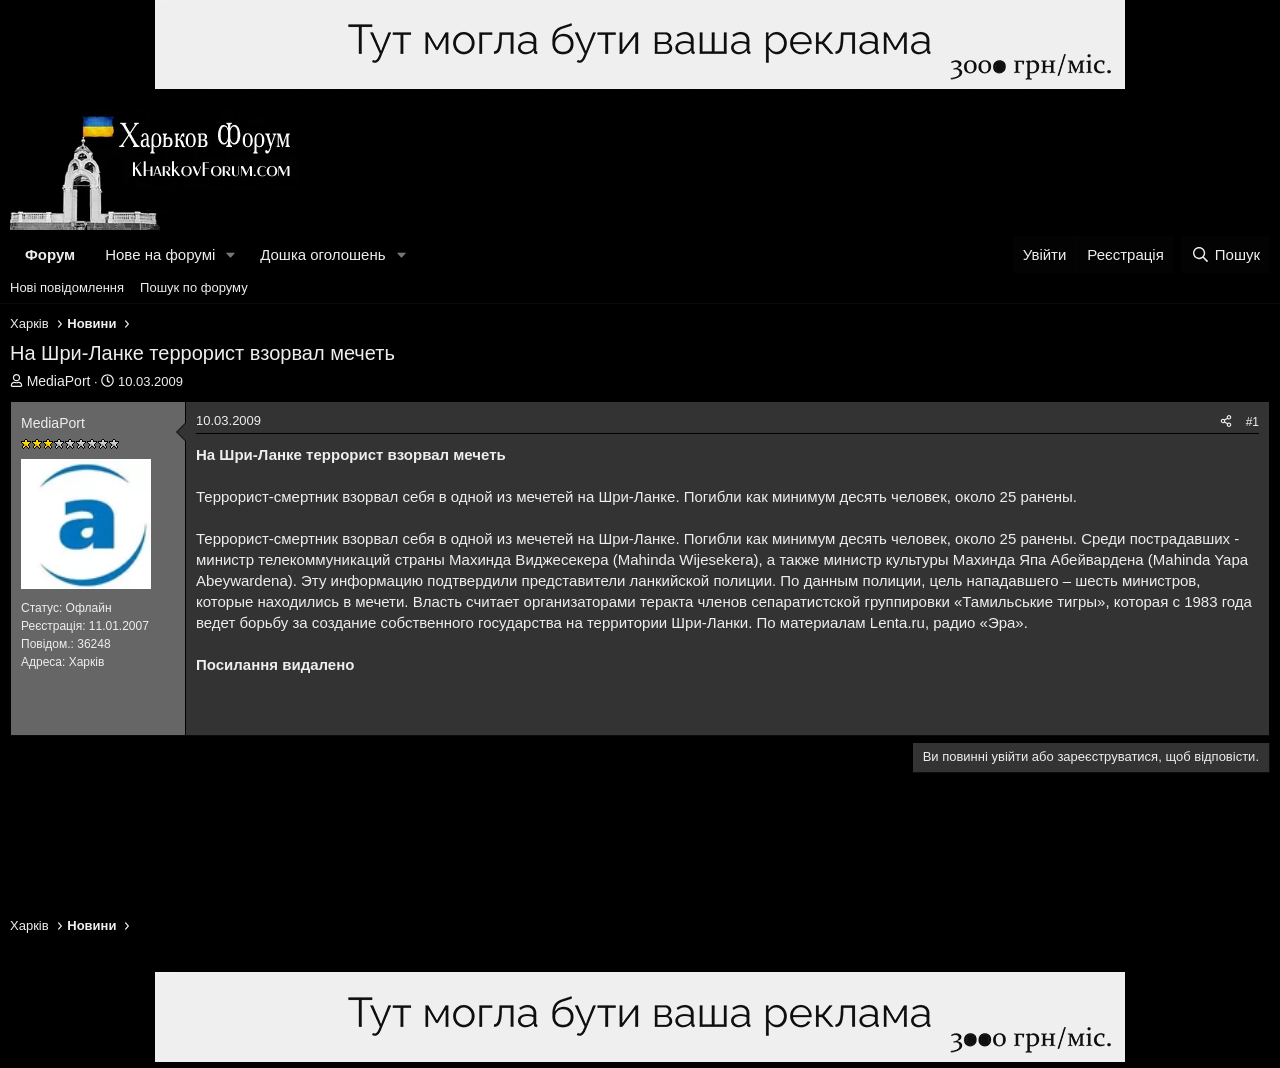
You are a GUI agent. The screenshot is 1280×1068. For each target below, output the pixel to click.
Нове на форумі (160, 254)
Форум (50, 254)
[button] (231, 254)
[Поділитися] (1226, 422)
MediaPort (59, 381)
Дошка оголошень (322, 254)
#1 (1252, 422)
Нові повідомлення (67, 287)
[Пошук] (1225, 254)
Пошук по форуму (194, 287)
